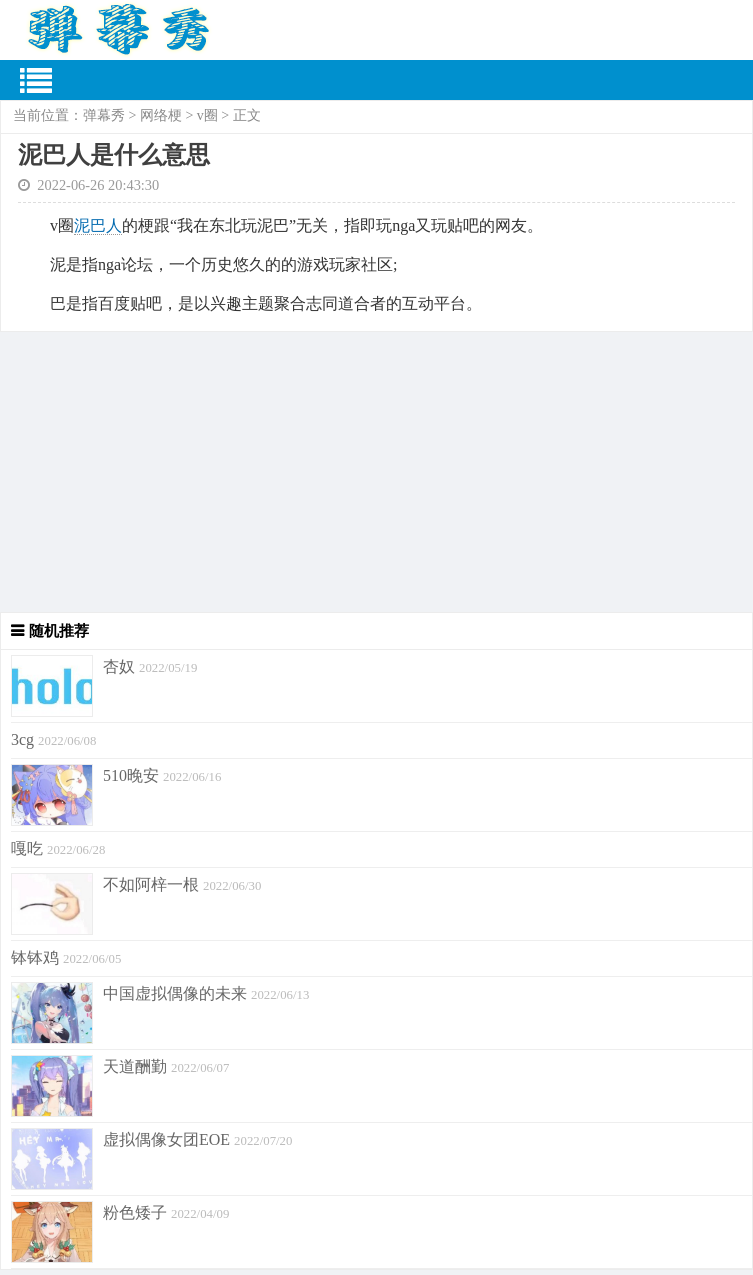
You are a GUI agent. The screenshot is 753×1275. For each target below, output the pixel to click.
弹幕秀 (104, 115)
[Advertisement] (376, 472)
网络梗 (161, 115)
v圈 (207, 115)
